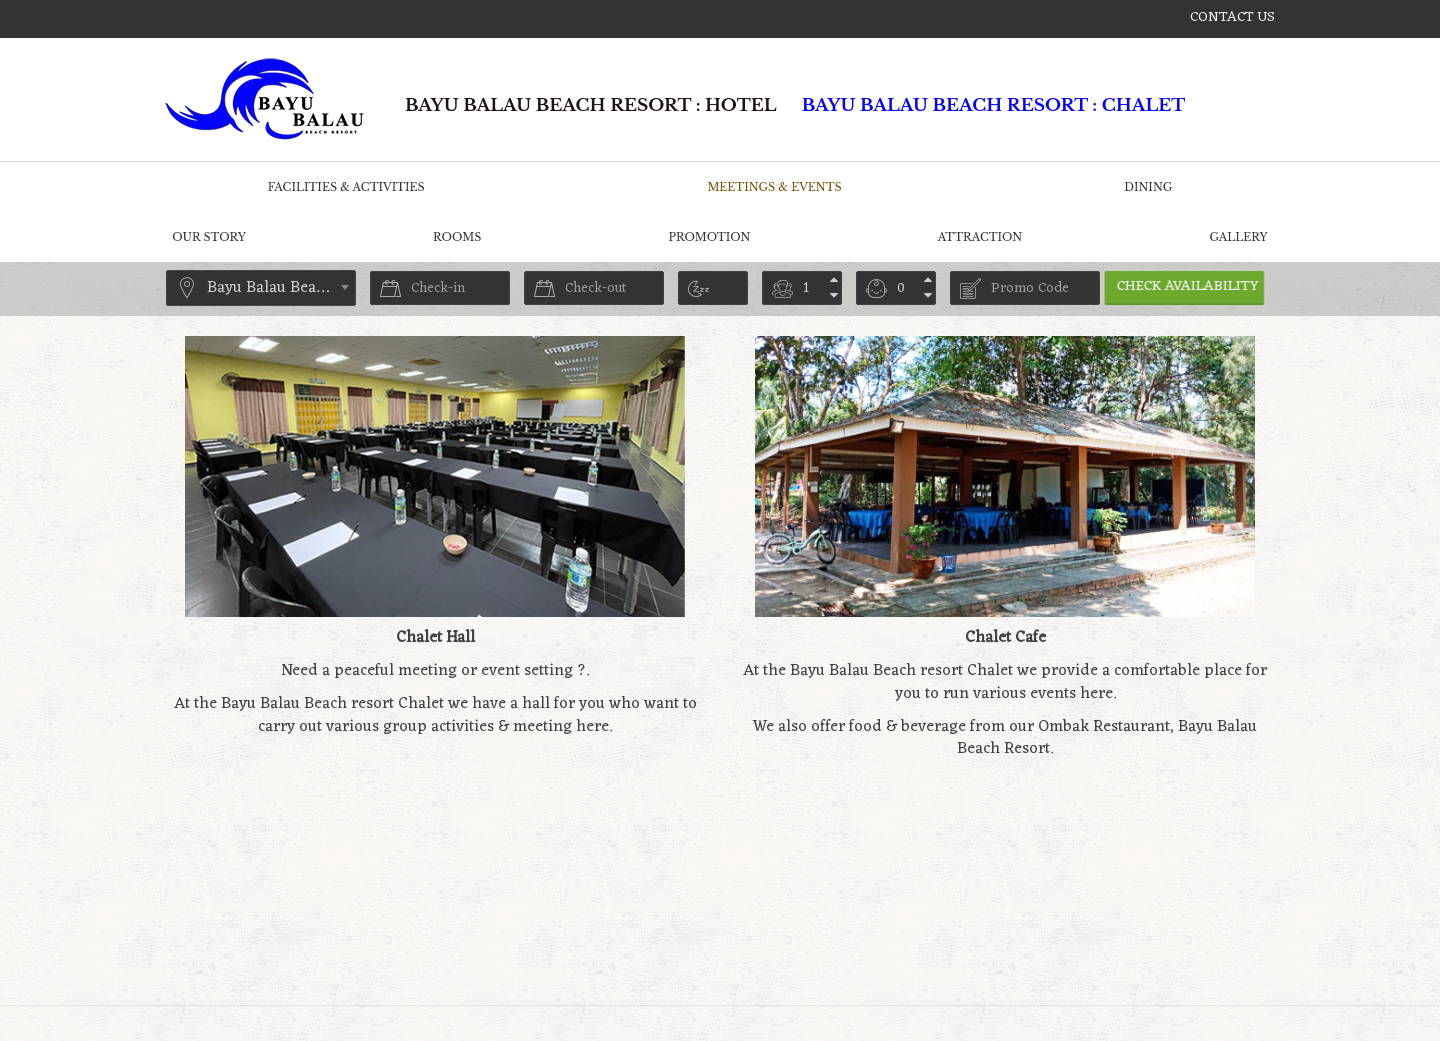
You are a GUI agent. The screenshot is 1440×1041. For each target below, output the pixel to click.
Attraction (980, 237)
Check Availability (1203, 286)
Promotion (710, 237)
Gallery (1238, 237)
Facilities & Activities (346, 187)
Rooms (457, 237)
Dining (1148, 187)
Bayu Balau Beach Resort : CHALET (994, 105)
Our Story (209, 237)
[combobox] (261, 288)
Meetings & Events (774, 187)
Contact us (1232, 17)
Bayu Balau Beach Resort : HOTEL (591, 105)
